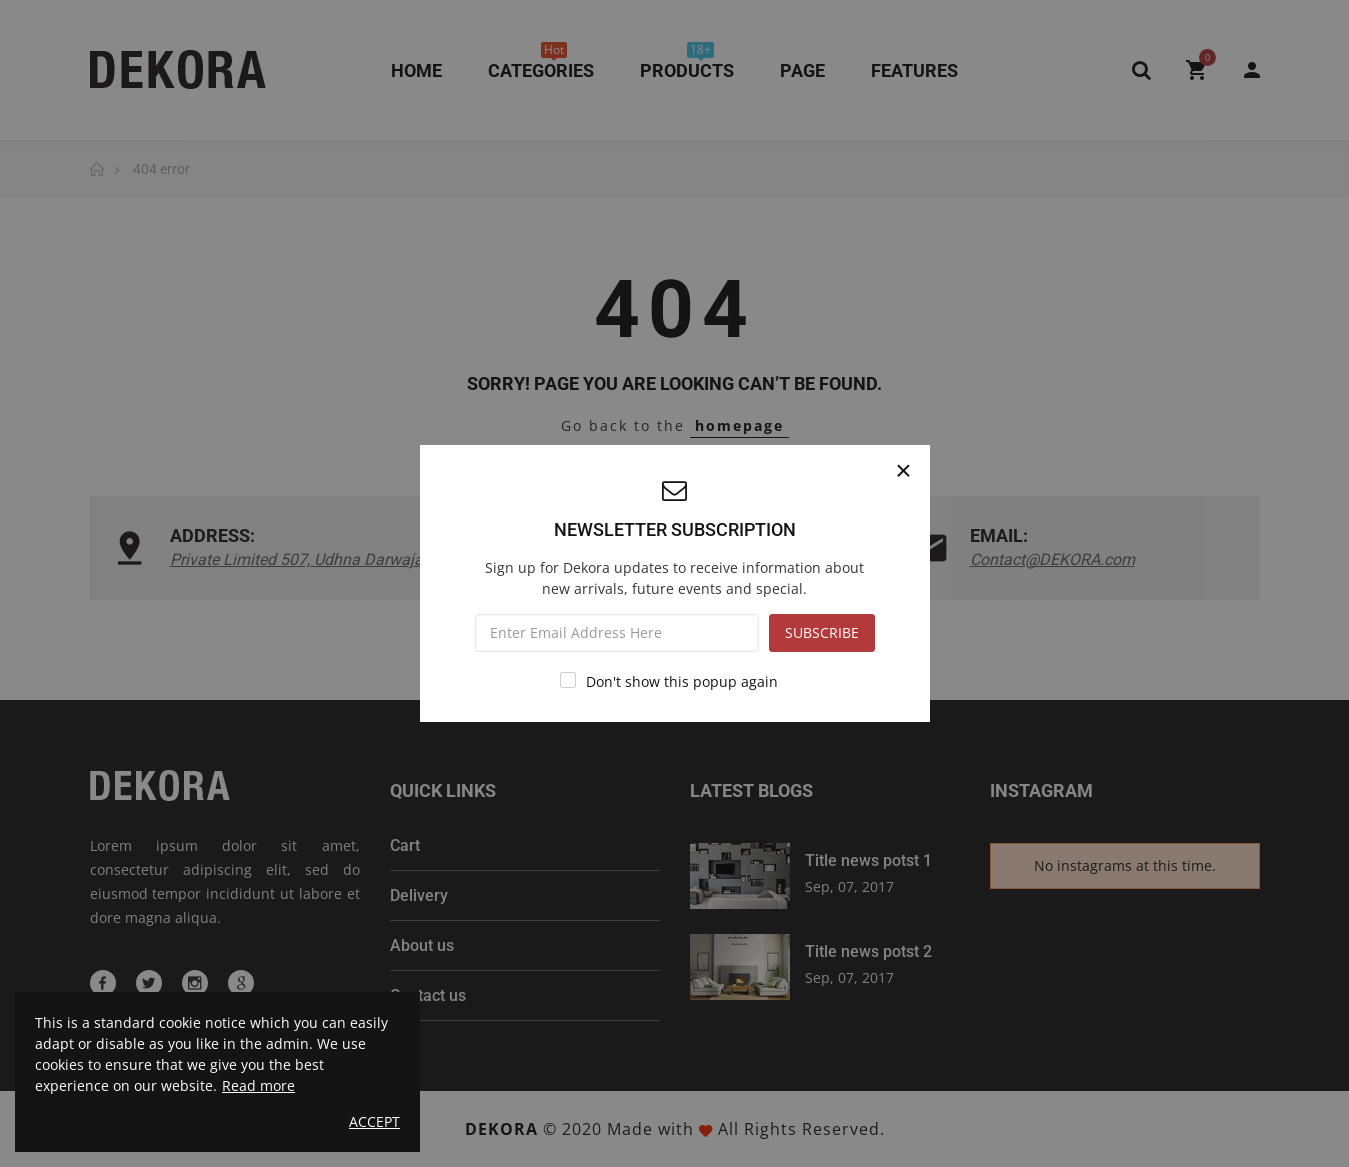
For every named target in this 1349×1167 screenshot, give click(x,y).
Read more (258, 1085)
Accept (374, 1121)
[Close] (904, 471)
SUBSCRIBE (822, 632)
